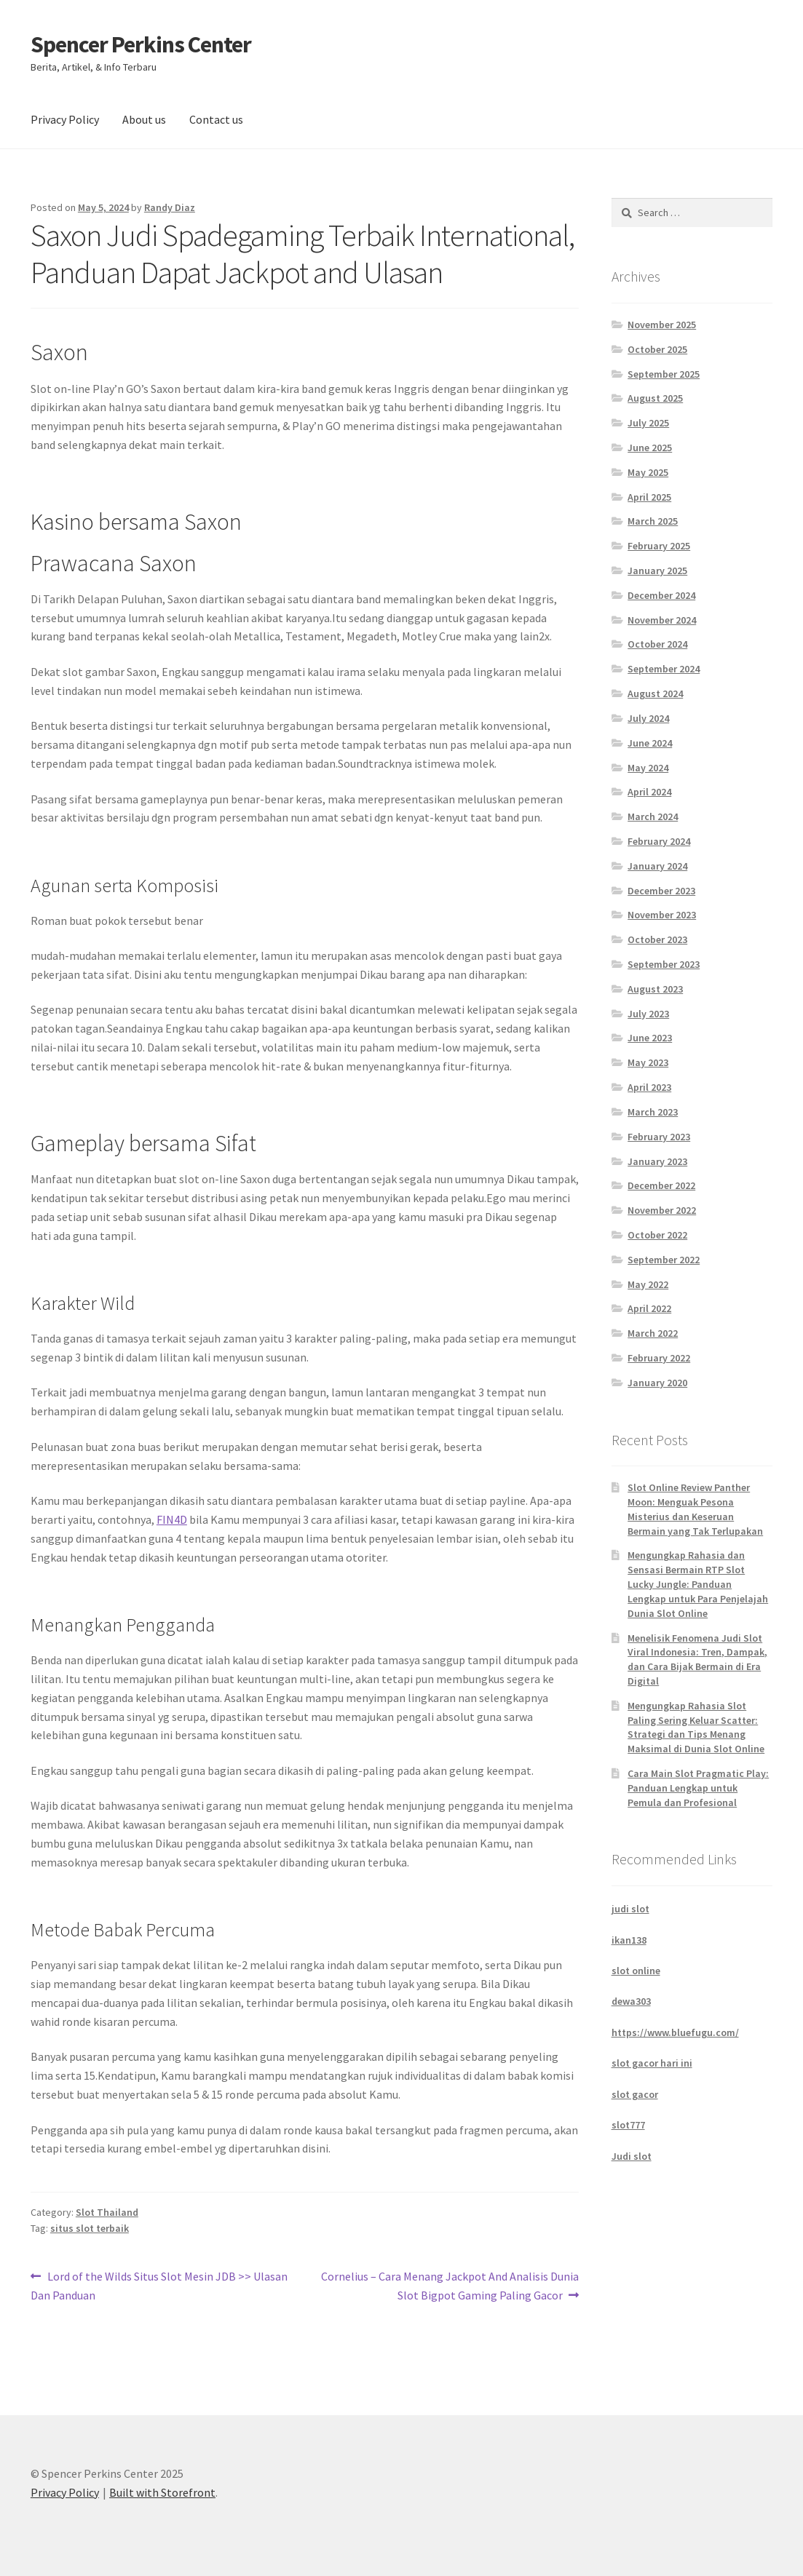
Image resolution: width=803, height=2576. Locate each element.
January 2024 (657, 865)
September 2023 (664, 964)
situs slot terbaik (89, 2228)
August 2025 (655, 398)
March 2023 (653, 1111)
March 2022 (653, 1333)
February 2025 (659, 545)
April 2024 (649, 791)
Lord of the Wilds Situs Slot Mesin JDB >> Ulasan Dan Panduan (159, 2284)
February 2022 (659, 1357)
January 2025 (657, 570)
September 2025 (664, 374)
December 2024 (661, 595)
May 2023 (648, 1062)
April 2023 (649, 1087)
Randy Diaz (169, 207)
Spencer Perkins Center (141, 44)
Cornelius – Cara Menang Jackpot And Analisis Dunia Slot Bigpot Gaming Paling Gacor (449, 2284)
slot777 (628, 2124)
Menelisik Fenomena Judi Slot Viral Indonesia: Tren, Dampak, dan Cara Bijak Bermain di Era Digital (697, 1659)
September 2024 (664, 668)
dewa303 (631, 2001)
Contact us (216, 119)
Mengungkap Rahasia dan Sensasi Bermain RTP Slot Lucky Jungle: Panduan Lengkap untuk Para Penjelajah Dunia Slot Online (698, 1584)
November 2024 (662, 620)
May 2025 (648, 472)
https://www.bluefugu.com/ (675, 2032)
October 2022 (657, 1234)
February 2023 (659, 1136)
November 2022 (662, 1210)
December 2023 (661, 890)
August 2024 (655, 693)
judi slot (630, 1908)
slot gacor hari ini (652, 2063)
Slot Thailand (107, 2212)
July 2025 (648, 422)
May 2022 (648, 1284)
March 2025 (653, 521)
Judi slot (632, 2156)
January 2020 (657, 1382)
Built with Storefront (162, 2492)
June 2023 (650, 1037)
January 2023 (657, 1161)
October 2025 (657, 349)
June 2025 (650, 447)
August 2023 (655, 988)
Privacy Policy (65, 119)
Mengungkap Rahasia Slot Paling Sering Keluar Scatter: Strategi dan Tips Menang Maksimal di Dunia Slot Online (696, 1727)
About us (144, 119)
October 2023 (657, 939)
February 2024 (659, 841)
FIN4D (172, 1519)
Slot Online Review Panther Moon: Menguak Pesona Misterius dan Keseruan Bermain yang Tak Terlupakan (695, 1509)
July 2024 (648, 718)
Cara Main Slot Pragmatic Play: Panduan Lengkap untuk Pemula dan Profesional (698, 1788)
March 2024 (653, 816)
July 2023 (648, 1013)
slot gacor (635, 2094)
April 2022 (649, 1308)
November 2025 (662, 324)
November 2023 (662, 914)
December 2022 (661, 1185)
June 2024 (650, 743)
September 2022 (664, 1259)
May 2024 (648, 767)
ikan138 (629, 1940)
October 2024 (657, 644)
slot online (636, 1970)
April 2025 (649, 497)
